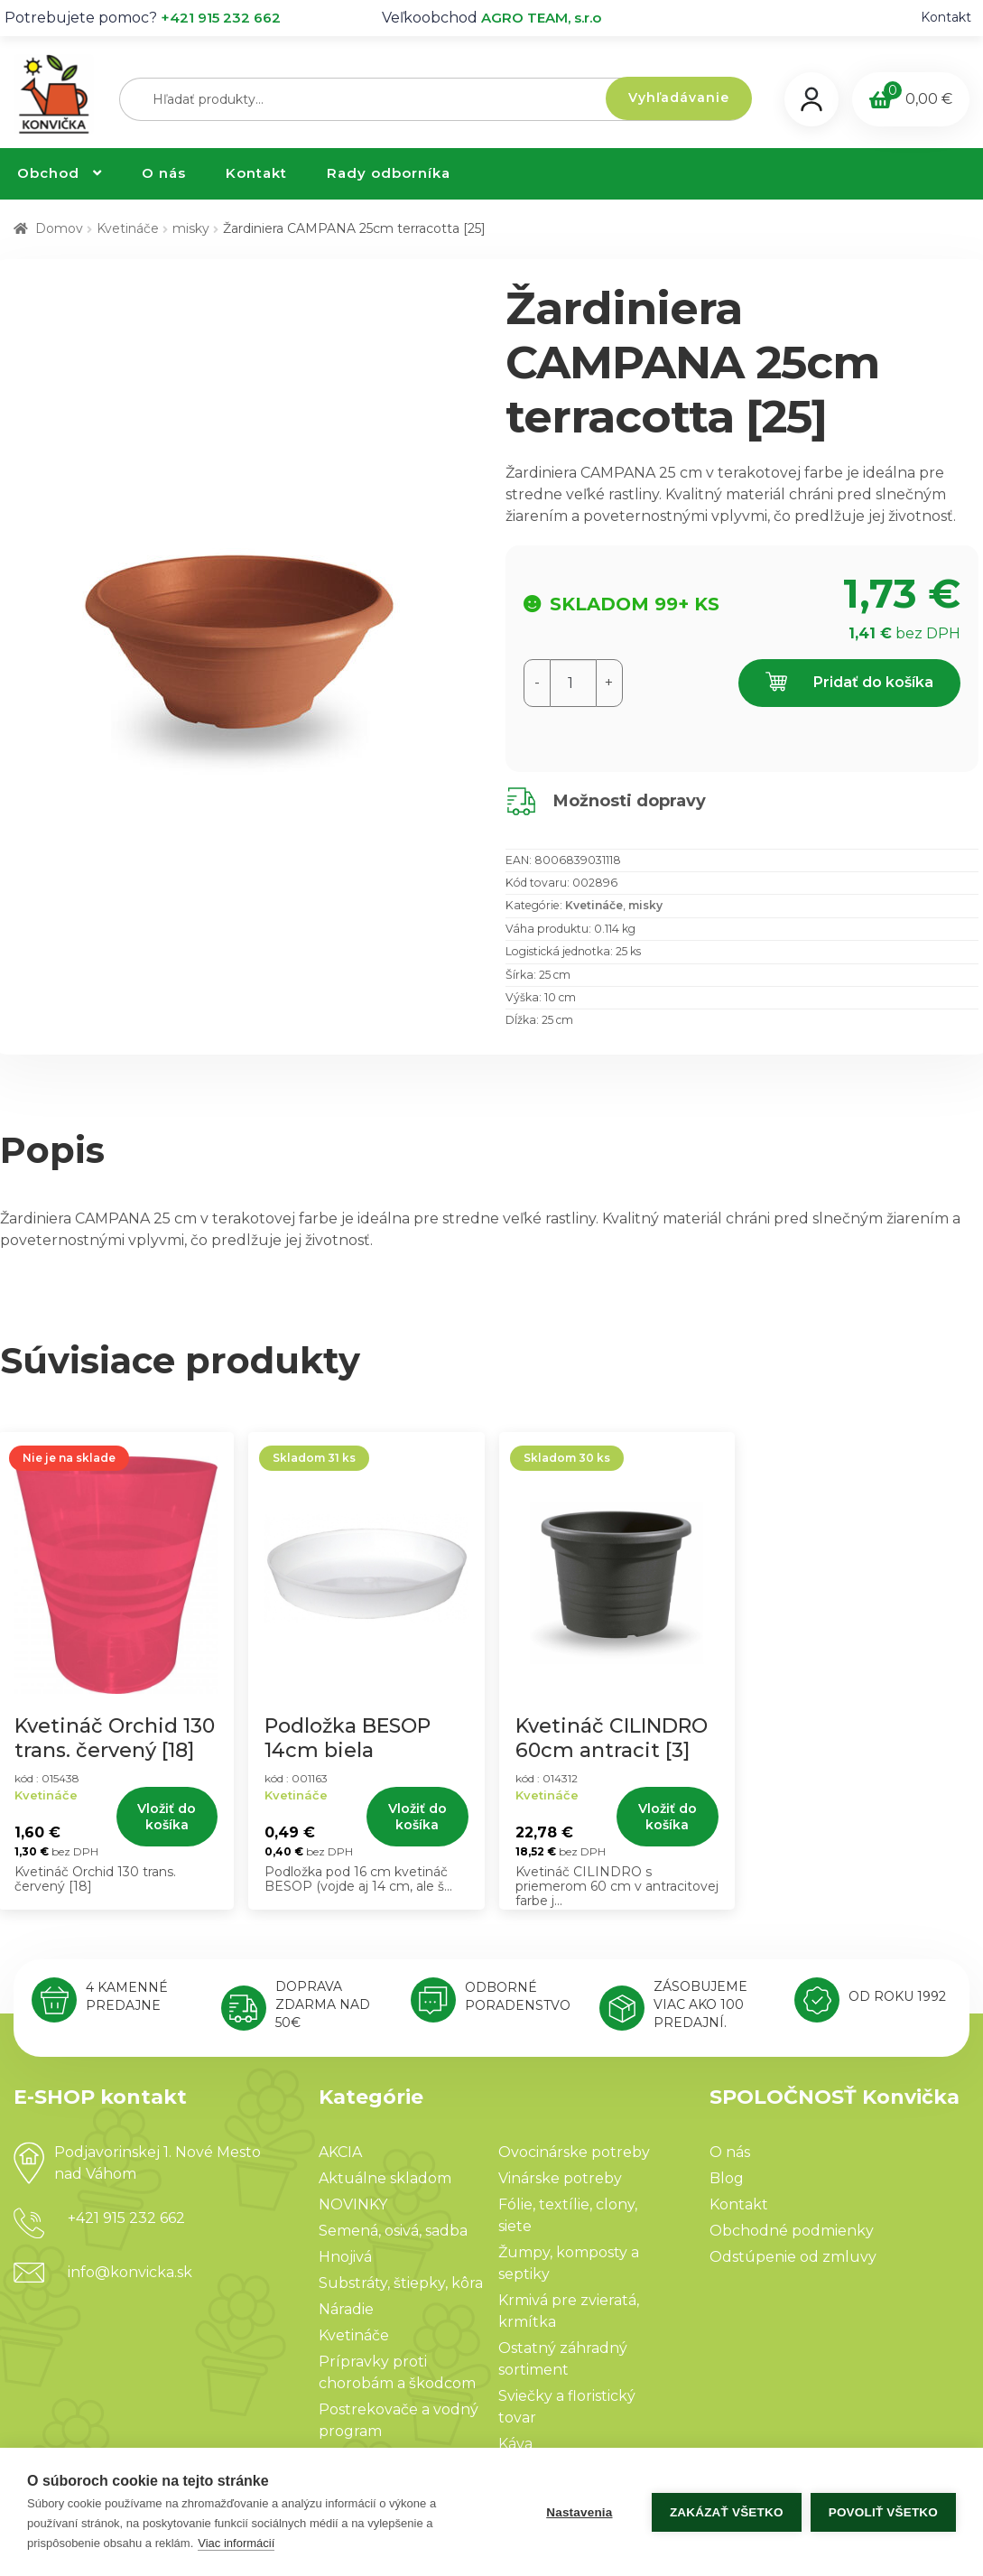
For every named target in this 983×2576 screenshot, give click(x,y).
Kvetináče (128, 228)
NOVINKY (353, 2204)
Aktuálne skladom (385, 2178)
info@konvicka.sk (130, 2272)
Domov (59, 228)
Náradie (346, 2309)
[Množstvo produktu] (573, 683)
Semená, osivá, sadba (393, 2230)
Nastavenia (579, 2512)
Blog (726, 2178)
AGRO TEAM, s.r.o (541, 17)
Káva (515, 2443)
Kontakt (946, 17)
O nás (164, 172)
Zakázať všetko (727, 2512)
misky (190, 228)
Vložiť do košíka (166, 1816)
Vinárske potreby (560, 2178)
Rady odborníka (388, 172)
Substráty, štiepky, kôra (401, 2283)
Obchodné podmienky (791, 2230)
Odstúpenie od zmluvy (792, 2256)
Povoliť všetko (883, 2512)
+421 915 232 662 (221, 17)
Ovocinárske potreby (574, 2152)
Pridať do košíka (849, 683)
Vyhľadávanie (678, 97)
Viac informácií (236, 2543)
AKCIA (340, 2152)
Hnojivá (345, 2256)
